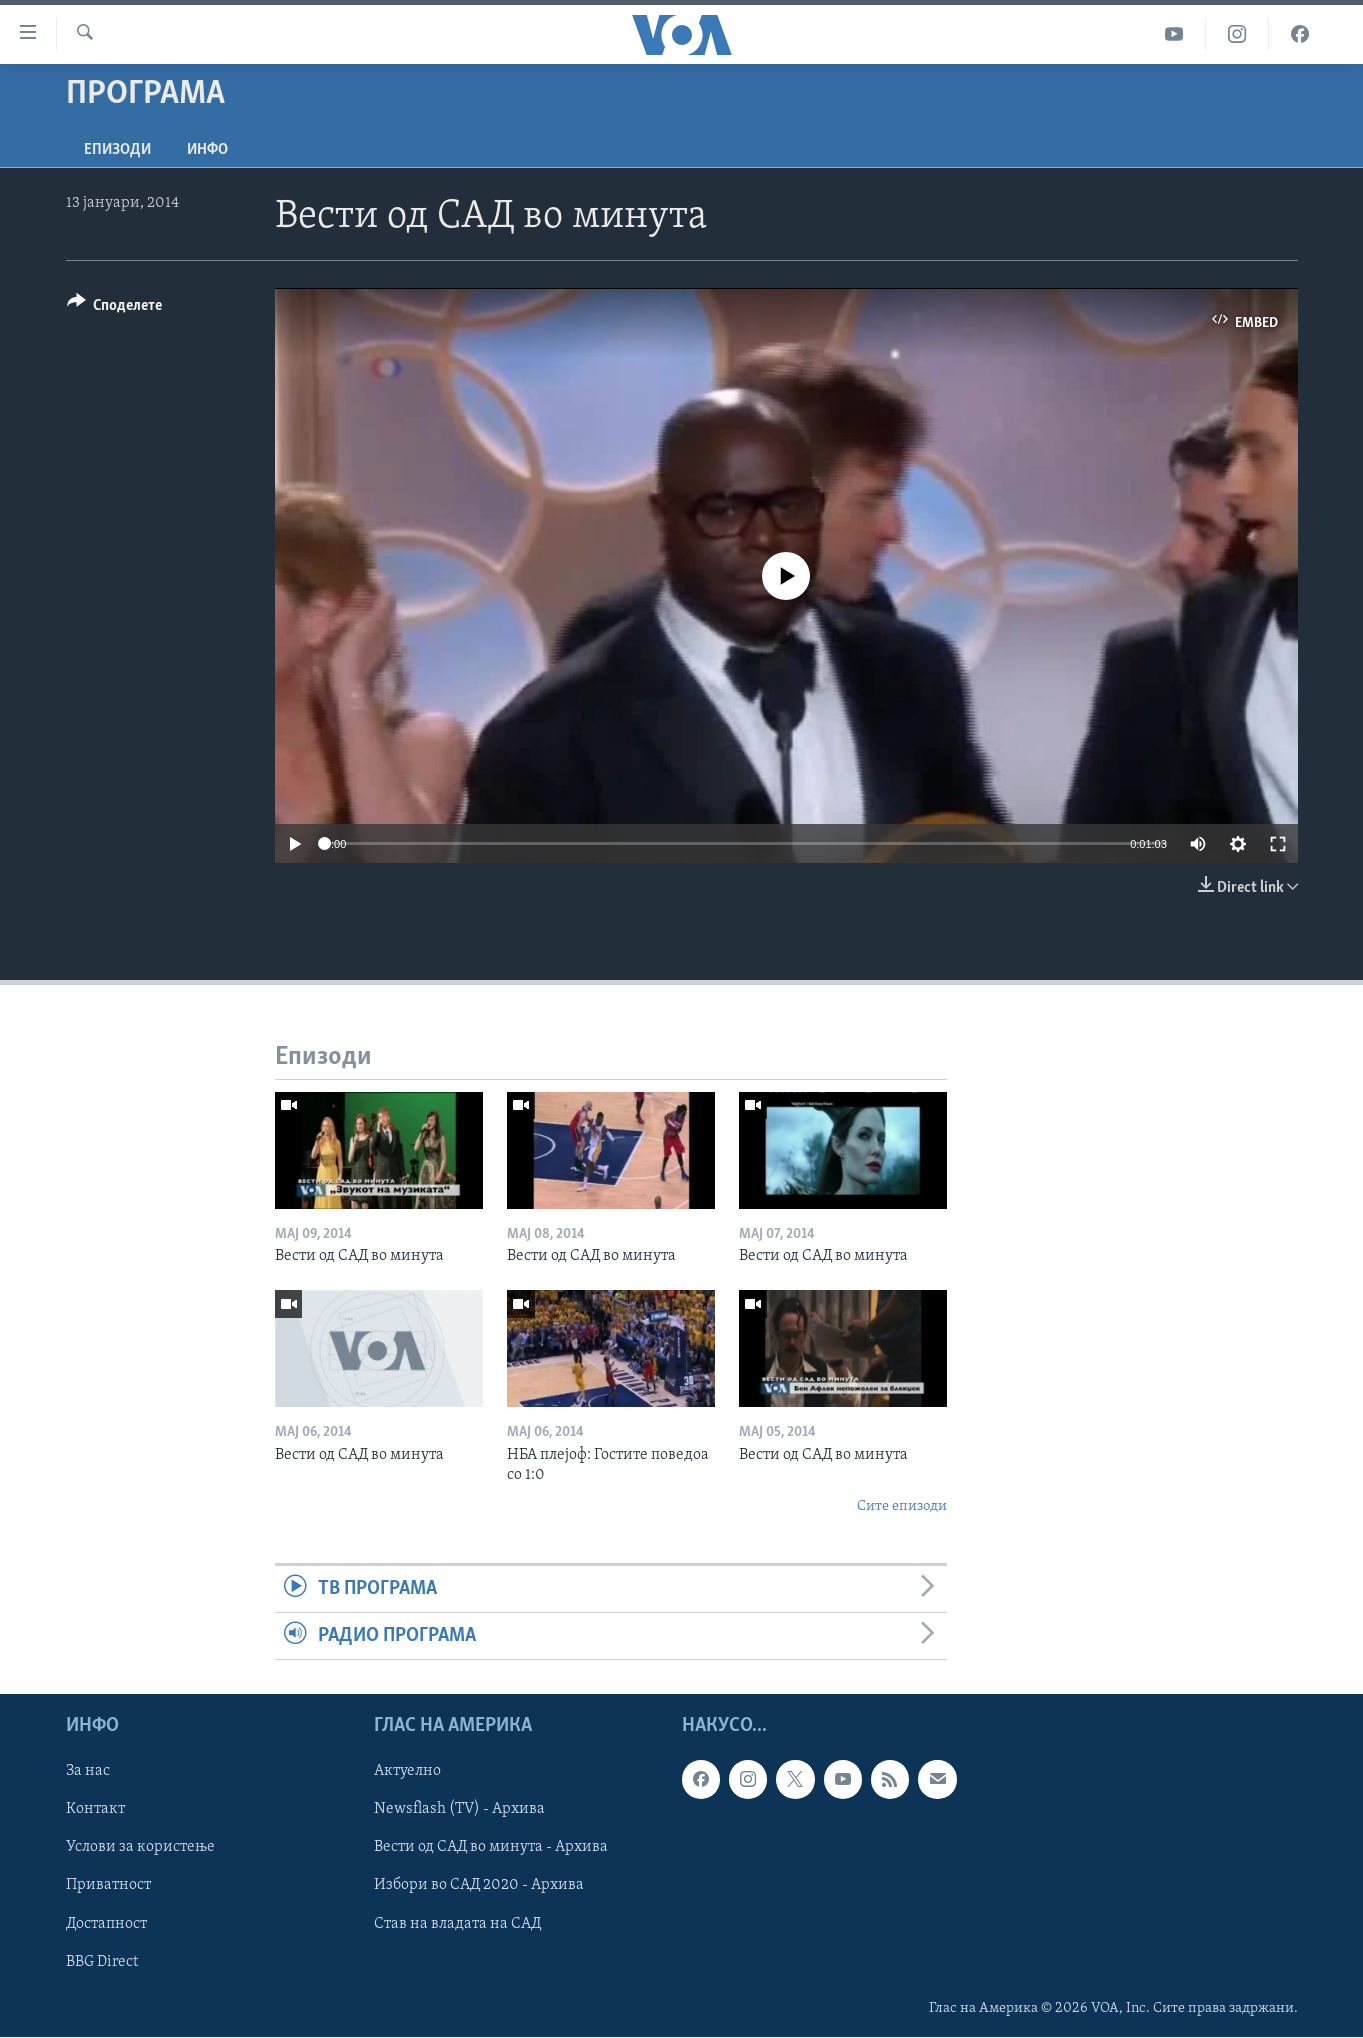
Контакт (95, 1810)
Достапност (106, 1924)
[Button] (115, 308)
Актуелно (407, 1772)
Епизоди (117, 150)
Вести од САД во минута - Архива (491, 1848)
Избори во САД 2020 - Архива (479, 1886)
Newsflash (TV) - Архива (459, 1810)
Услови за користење (140, 1848)
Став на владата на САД (457, 1924)
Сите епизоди (902, 1506)
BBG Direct (102, 1962)
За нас (88, 1772)
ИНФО (207, 150)
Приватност (108, 1886)
